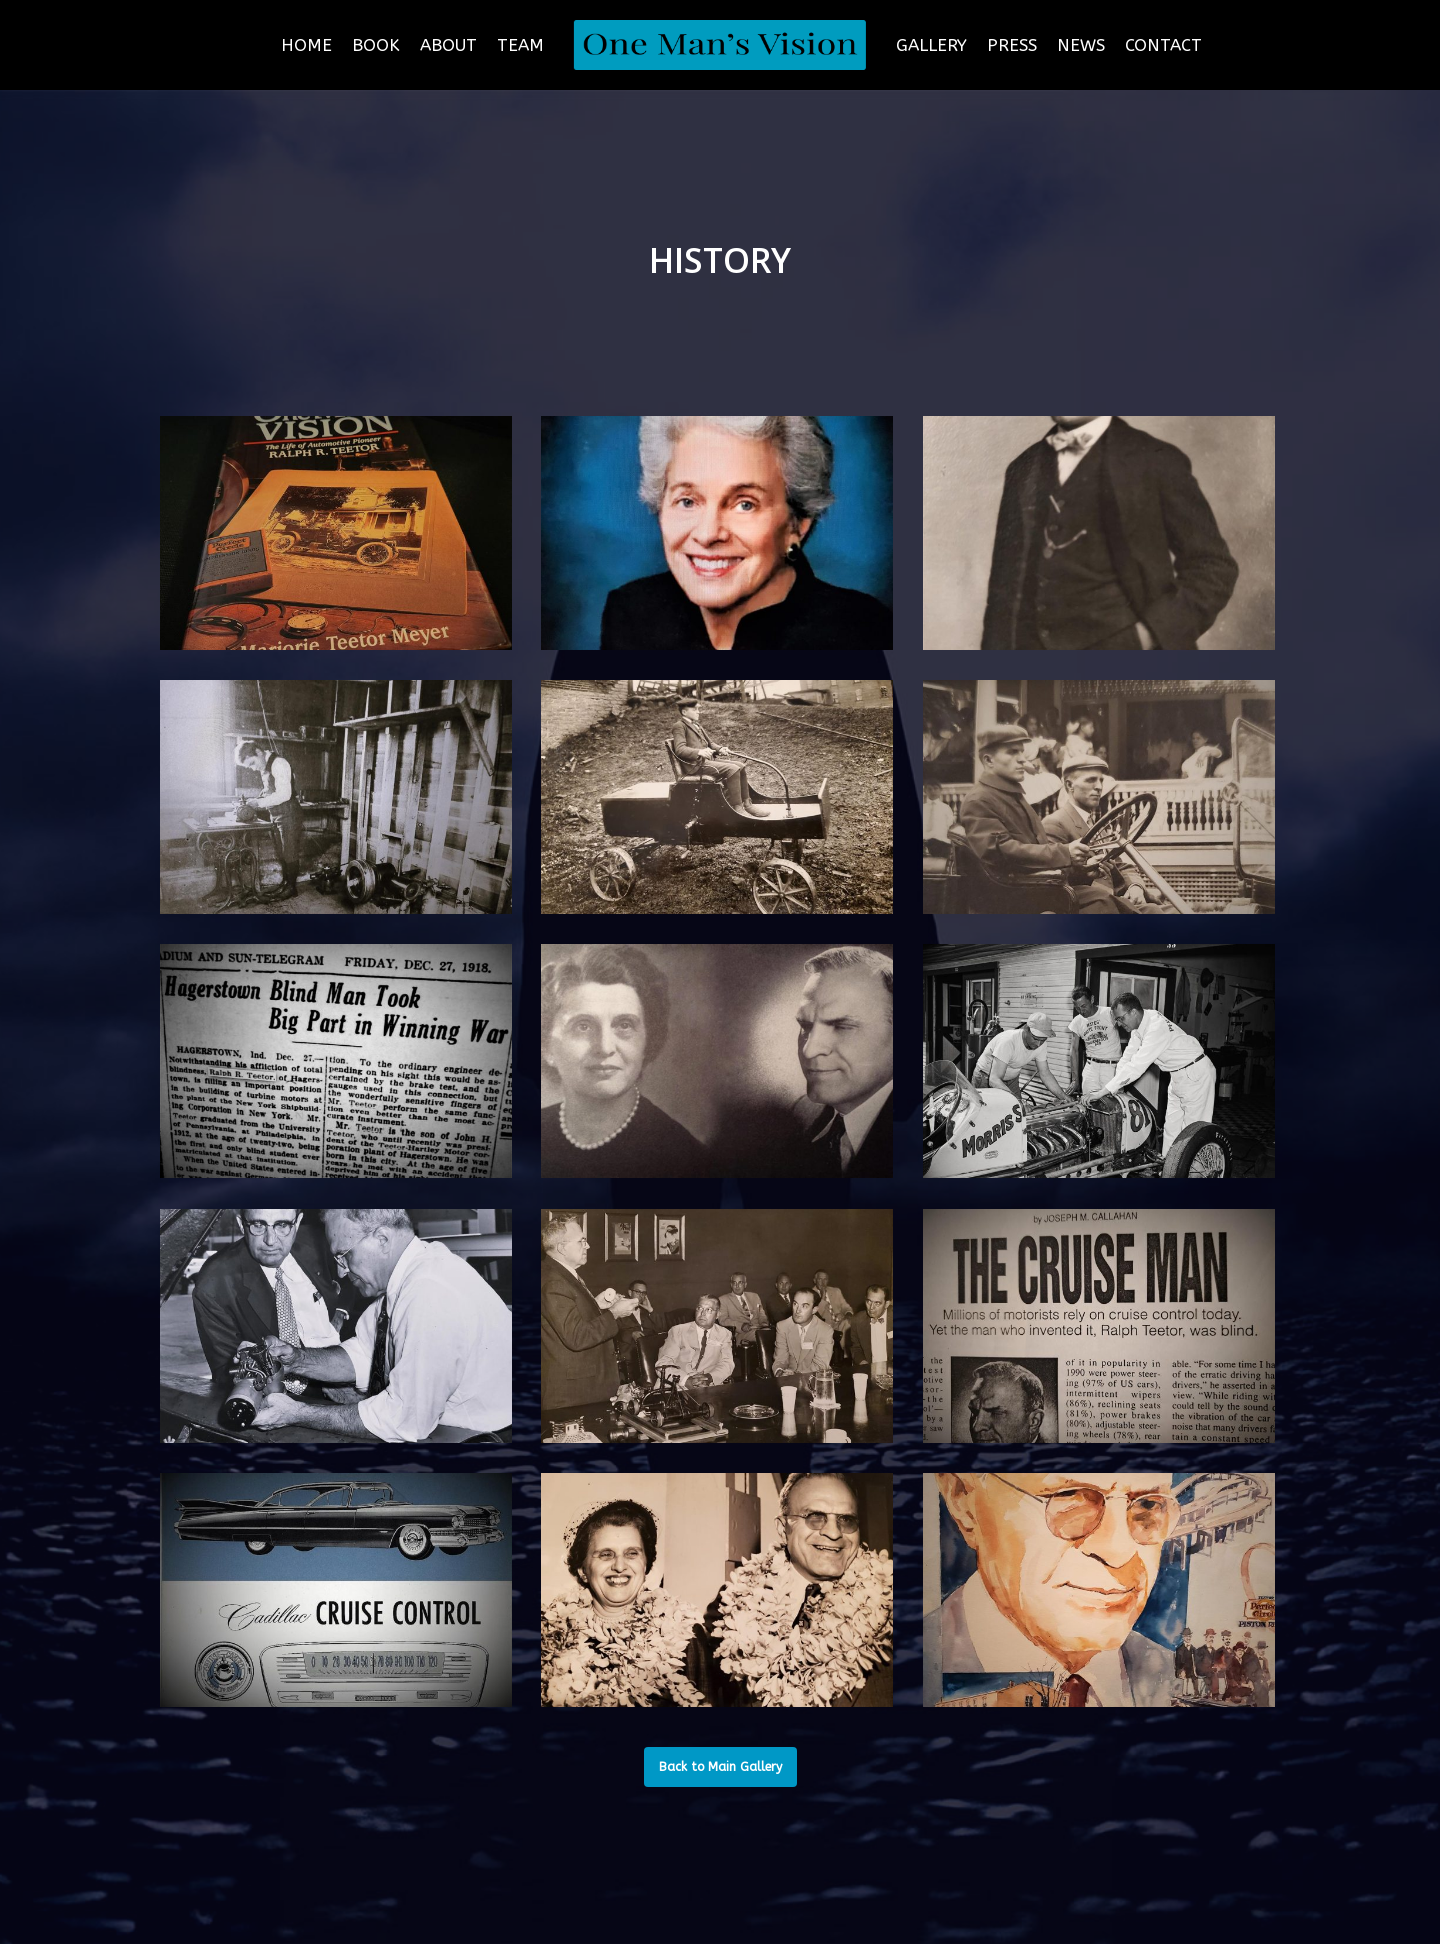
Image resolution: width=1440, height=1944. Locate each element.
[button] (720, 1767)
